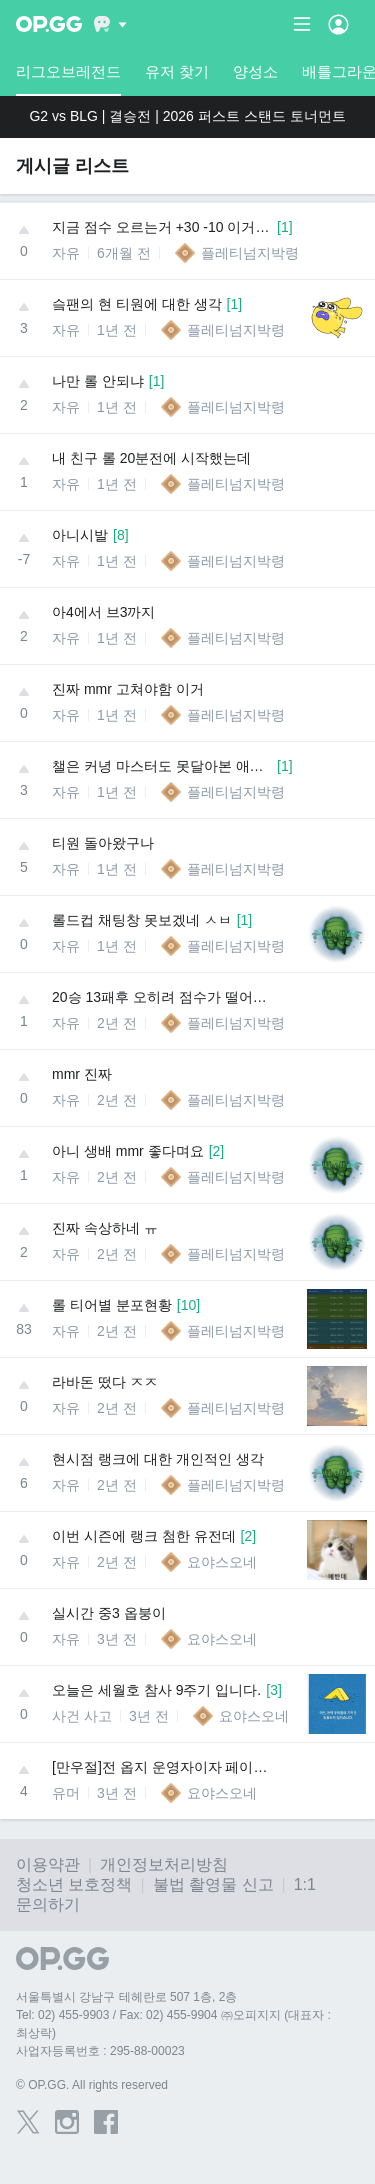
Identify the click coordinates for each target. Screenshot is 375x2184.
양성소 (255, 71)
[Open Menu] (338, 24)
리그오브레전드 (68, 79)
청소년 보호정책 (74, 1884)
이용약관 (48, 1864)
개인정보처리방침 (164, 1864)
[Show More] (110, 24)
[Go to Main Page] (49, 24)
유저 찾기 (177, 71)
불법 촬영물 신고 (213, 1884)
